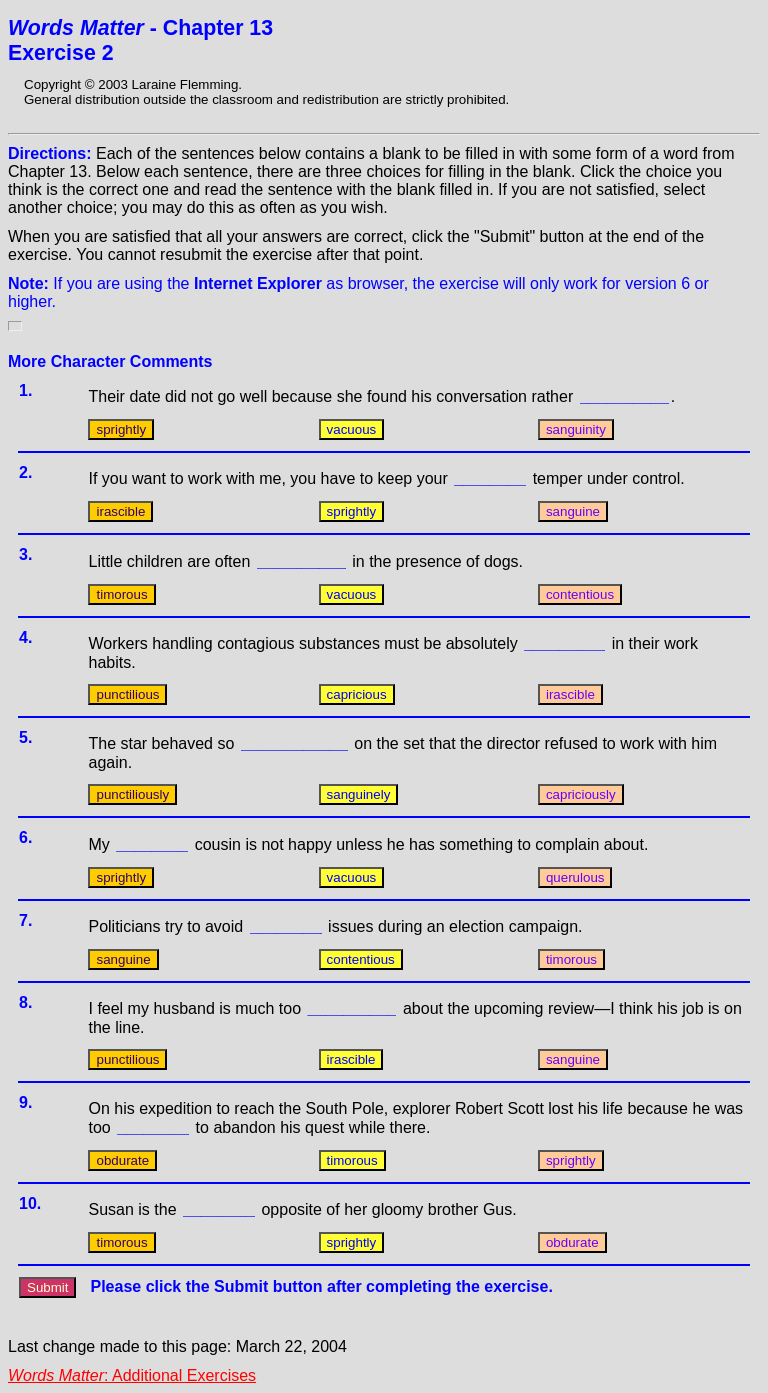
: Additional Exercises (132, 1375)
